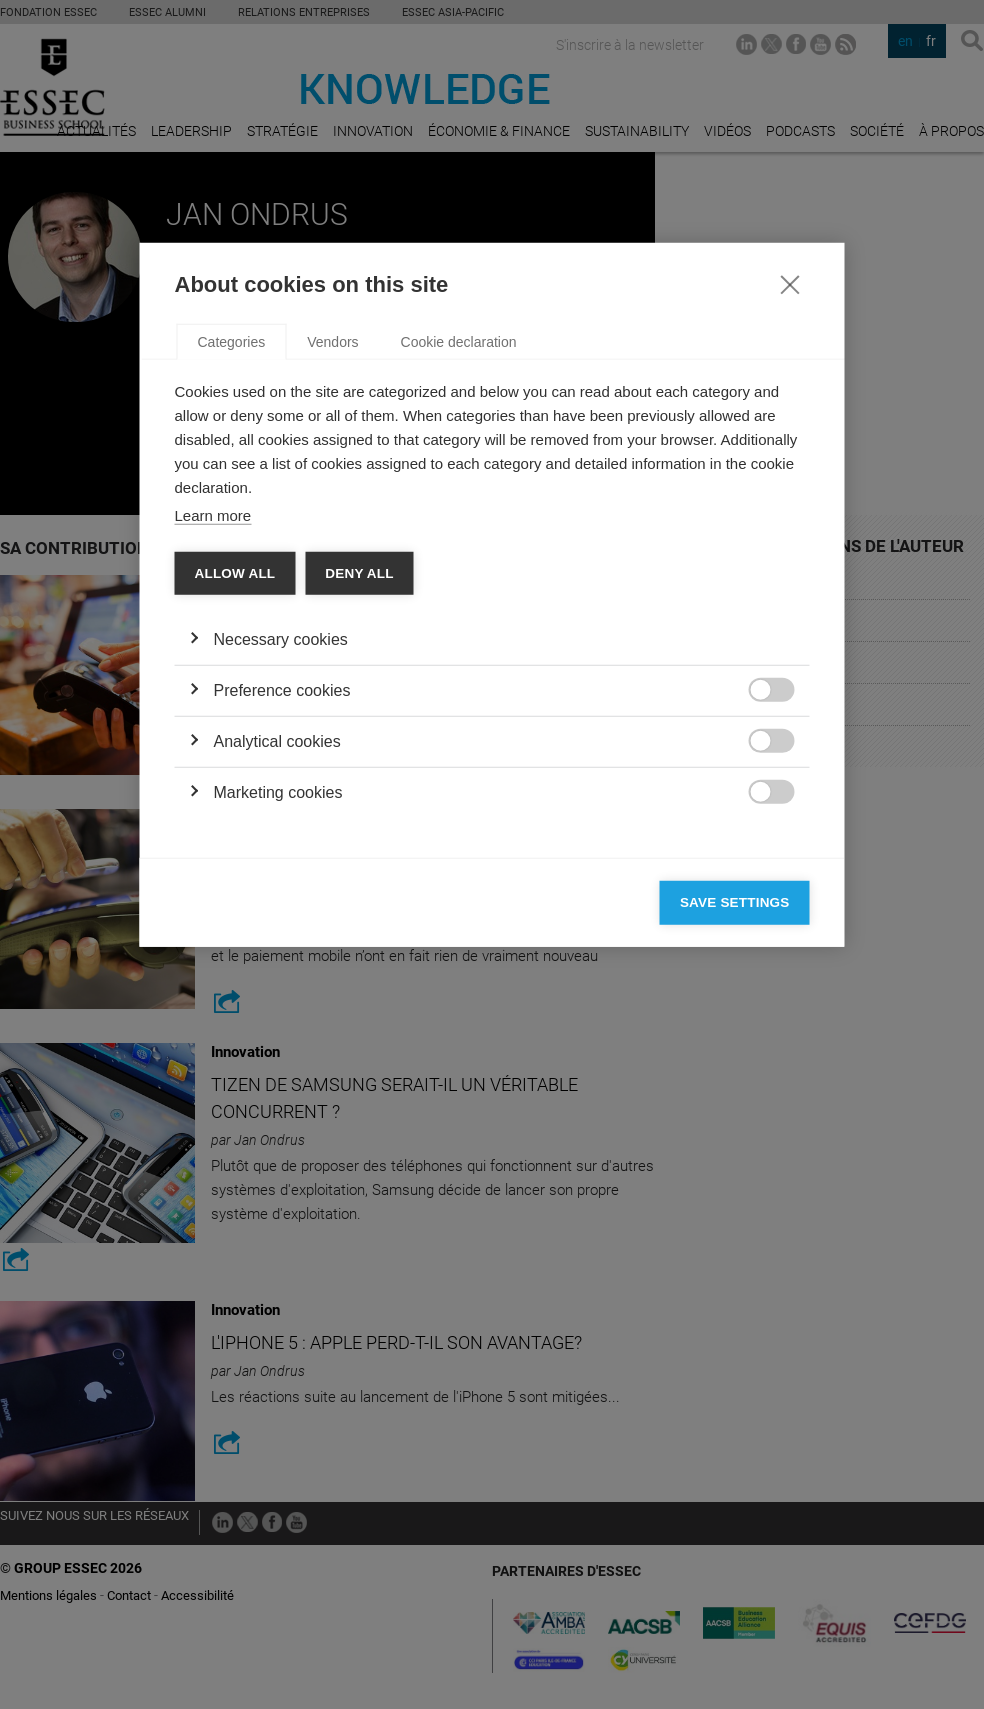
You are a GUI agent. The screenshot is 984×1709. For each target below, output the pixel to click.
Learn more (213, 775)
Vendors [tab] (332, 602)
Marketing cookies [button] (278, 1052)
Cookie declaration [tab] (459, 602)
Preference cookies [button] (282, 950)
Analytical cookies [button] (277, 1001)
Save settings (735, 1162)
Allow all (235, 833)
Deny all (359, 833)
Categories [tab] (232, 602)
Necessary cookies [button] (281, 899)
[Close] (790, 544)
